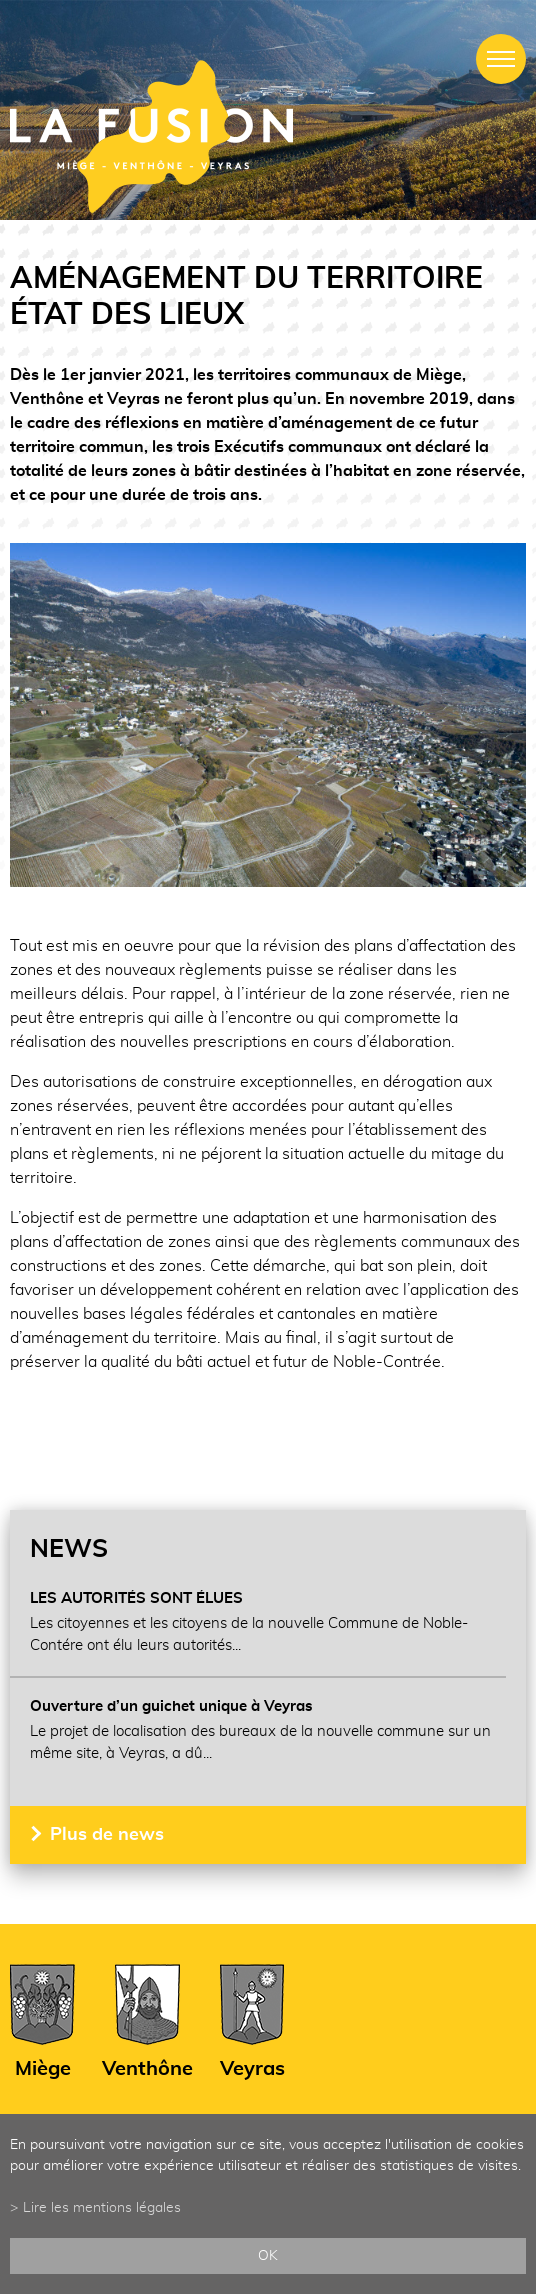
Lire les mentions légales (102, 2207)
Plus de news (107, 1835)
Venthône (147, 2069)
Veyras (252, 2069)
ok (268, 2255)
